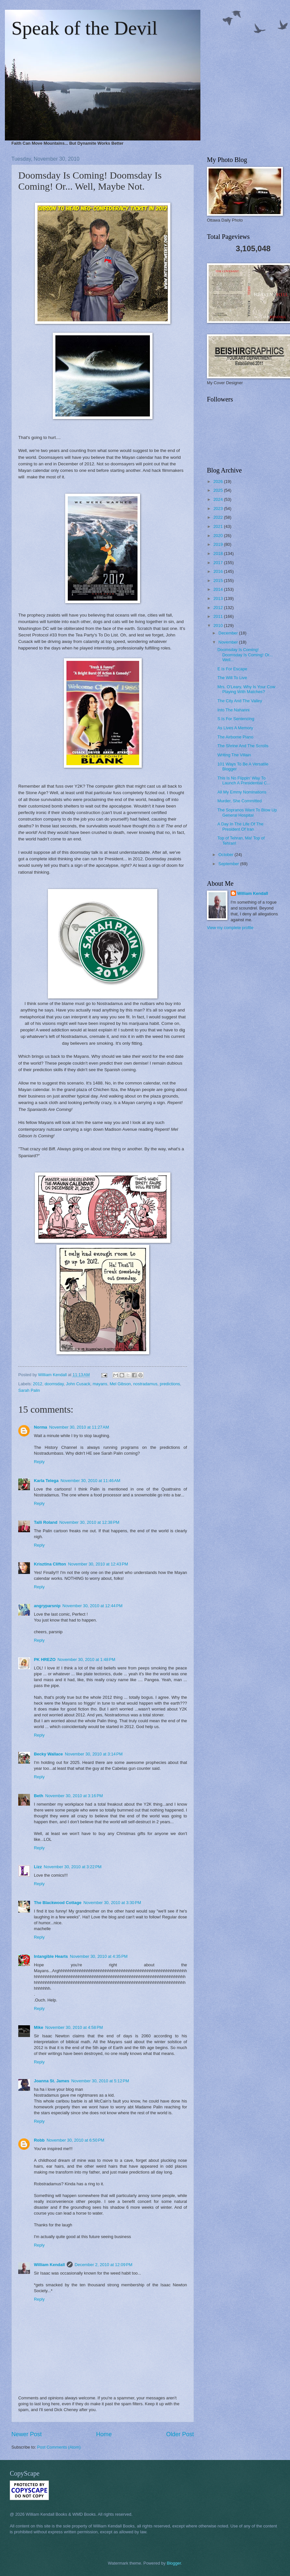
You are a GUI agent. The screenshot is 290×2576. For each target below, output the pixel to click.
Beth (38, 1795)
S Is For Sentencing (235, 718)
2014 (218, 589)
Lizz (38, 1866)
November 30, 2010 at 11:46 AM (91, 1480)
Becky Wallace (48, 1754)
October (226, 854)
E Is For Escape (232, 668)
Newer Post (26, 2434)
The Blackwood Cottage (57, 1902)
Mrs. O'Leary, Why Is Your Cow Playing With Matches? (246, 689)
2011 (218, 616)
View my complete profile (230, 927)
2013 (218, 598)
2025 (218, 490)
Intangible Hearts (51, 1956)
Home (104, 2434)
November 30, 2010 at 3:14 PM (94, 1754)
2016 (218, 571)
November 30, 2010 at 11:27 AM (79, 1427)
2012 (37, 1383)
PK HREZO (45, 1659)
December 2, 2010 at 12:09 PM (103, 2264)
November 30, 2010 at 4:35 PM (98, 1956)
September (229, 863)
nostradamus (145, 1383)
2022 (218, 517)
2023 (218, 508)
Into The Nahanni (233, 709)
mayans (100, 1383)
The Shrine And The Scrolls (242, 745)
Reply (39, 1461)
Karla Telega (46, 1480)
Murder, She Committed (239, 800)
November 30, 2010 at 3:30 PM (112, 1902)
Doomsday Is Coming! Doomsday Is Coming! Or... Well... (245, 654)
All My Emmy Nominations (241, 792)
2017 (218, 562)
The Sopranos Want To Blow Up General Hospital (247, 812)
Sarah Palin (29, 1390)
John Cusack (78, 1383)
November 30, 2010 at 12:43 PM (98, 1564)
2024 (218, 499)
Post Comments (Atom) (59, 2447)
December (228, 633)
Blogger (174, 2563)
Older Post (180, 2434)
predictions (170, 1383)
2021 (218, 526)
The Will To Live (232, 677)
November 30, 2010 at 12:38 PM (89, 1522)
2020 (218, 535)
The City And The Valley (239, 700)
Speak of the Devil (84, 28)
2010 (218, 625)
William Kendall (49, 2264)
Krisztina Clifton (50, 1564)
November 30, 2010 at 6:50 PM (75, 2140)
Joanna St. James (51, 2080)
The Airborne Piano (235, 737)
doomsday (54, 1383)
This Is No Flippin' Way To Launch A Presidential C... (243, 780)
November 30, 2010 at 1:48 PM (86, 1659)
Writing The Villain (234, 754)
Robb (39, 2140)
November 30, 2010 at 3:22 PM (72, 1866)
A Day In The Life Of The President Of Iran (240, 826)
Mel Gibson (120, 1383)
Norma (40, 1427)
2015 (218, 580)
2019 (218, 544)
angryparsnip (47, 1605)
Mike (38, 2027)
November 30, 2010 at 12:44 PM (93, 1605)
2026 (218, 481)
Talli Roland (45, 1522)
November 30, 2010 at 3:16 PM (74, 1795)
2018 (218, 553)
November (228, 642)
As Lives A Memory (235, 727)
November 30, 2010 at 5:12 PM (100, 2080)
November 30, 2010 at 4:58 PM (74, 2027)
